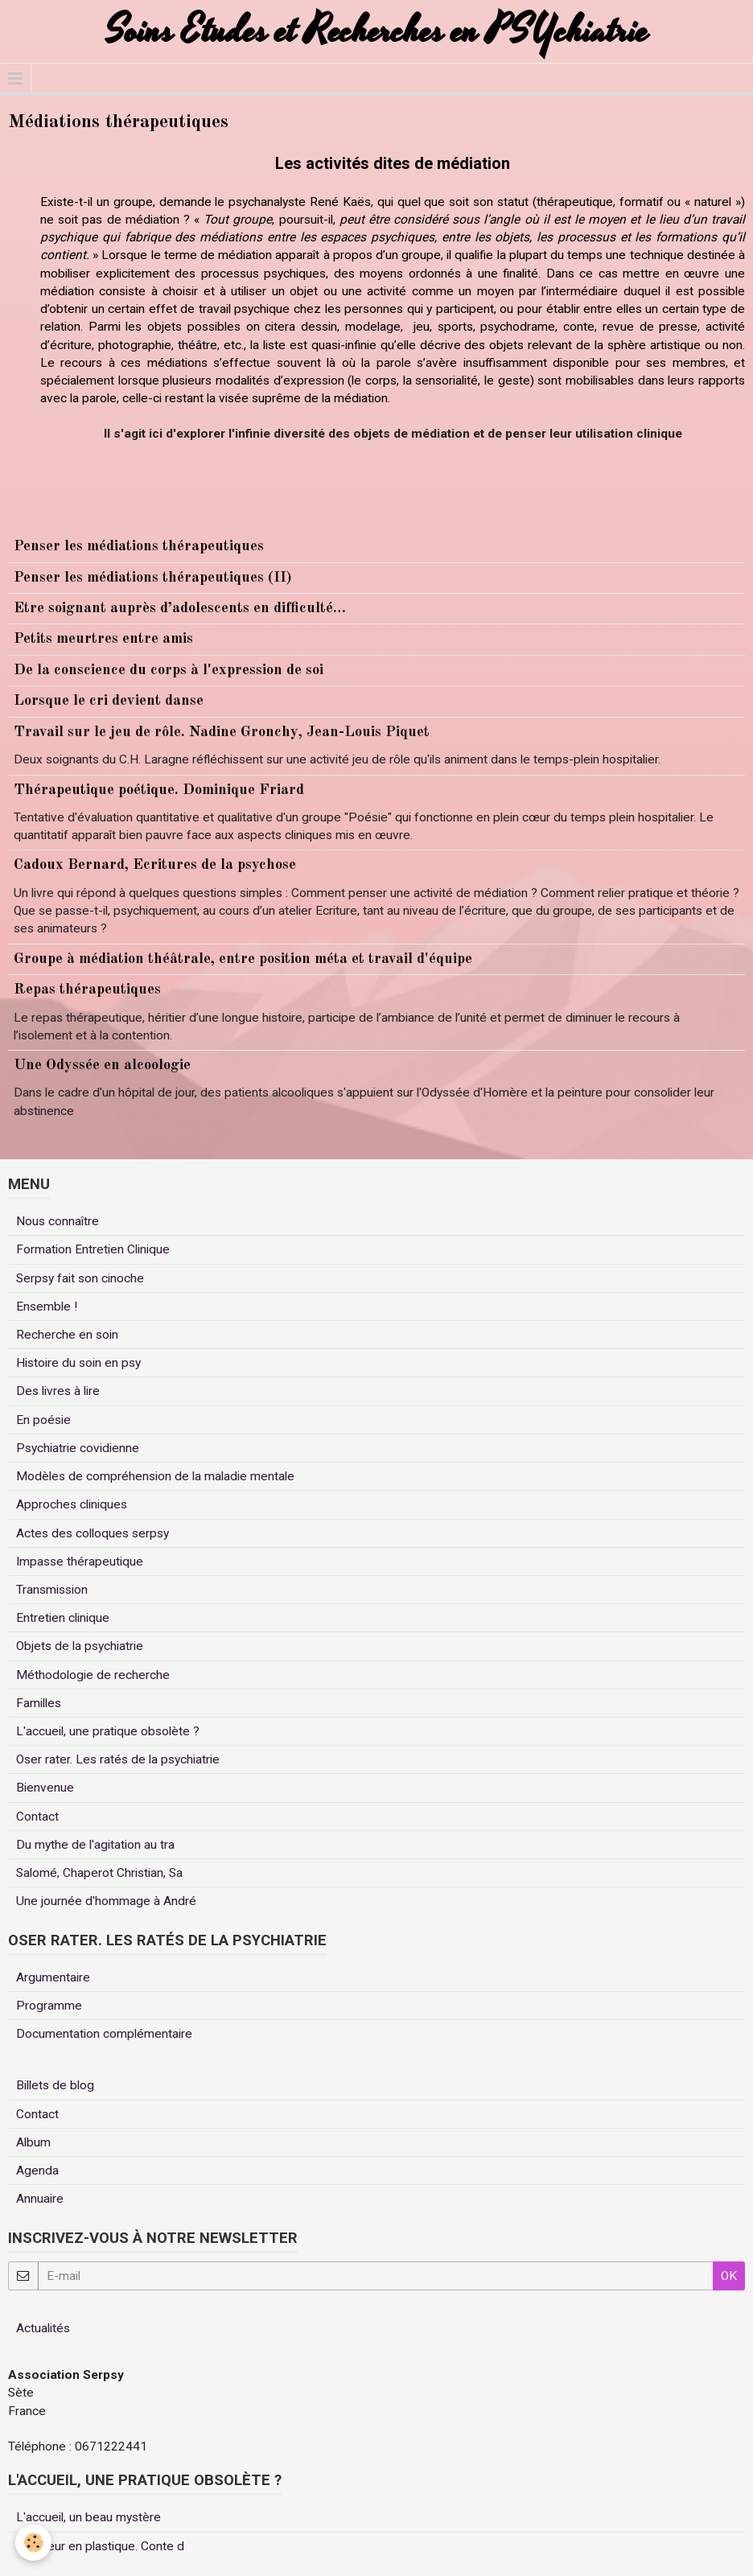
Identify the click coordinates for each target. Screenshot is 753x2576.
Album (33, 2142)
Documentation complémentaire (104, 2034)
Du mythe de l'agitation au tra (95, 1844)
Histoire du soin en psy (78, 1363)
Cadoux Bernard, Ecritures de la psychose (155, 865)
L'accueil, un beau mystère (88, 2517)
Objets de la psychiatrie (79, 1646)
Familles (38, 1703)
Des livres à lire (58, 1391)
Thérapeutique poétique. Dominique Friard (159, 790)
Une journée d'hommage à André (106, 1901)
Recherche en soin (67, 1334)
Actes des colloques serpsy (92, 1533)
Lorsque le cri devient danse (109, 700)
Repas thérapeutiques (87, 989)
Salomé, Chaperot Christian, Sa (99, 1873)
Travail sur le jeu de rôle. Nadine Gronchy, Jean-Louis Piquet (222, 732)
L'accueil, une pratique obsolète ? (108, 1731)
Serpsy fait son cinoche (80, 1278)
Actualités (43, 2328)
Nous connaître (57, 1221)
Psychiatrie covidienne (77, 1448)
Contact (37, 1816)
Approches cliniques (71, 1504)
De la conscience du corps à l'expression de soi (168, 670)
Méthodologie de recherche (93, 1675)
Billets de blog (55, 2085)
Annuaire (40, 2198)
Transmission (52, 1589)
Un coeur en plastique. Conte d (100, 2546)
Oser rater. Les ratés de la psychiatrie (118, 1759)
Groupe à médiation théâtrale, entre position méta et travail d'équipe (243, 959)
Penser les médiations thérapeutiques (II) (153, 577)
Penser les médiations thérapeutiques (139, 546)
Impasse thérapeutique (79, 1561)
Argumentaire (53, 1977)
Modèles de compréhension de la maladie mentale (155, 1476)
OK (729, 2276)
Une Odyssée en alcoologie (102, 1065)
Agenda (37, 2170)
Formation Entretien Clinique (93, 1249)
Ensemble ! (46, 1306)
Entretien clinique (62, 1618)
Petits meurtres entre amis (103, 639)
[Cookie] (34, 2543)
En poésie (43, 1420)
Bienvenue (45, 1787)
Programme (49, 2005)
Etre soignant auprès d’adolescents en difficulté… (180, 608)
